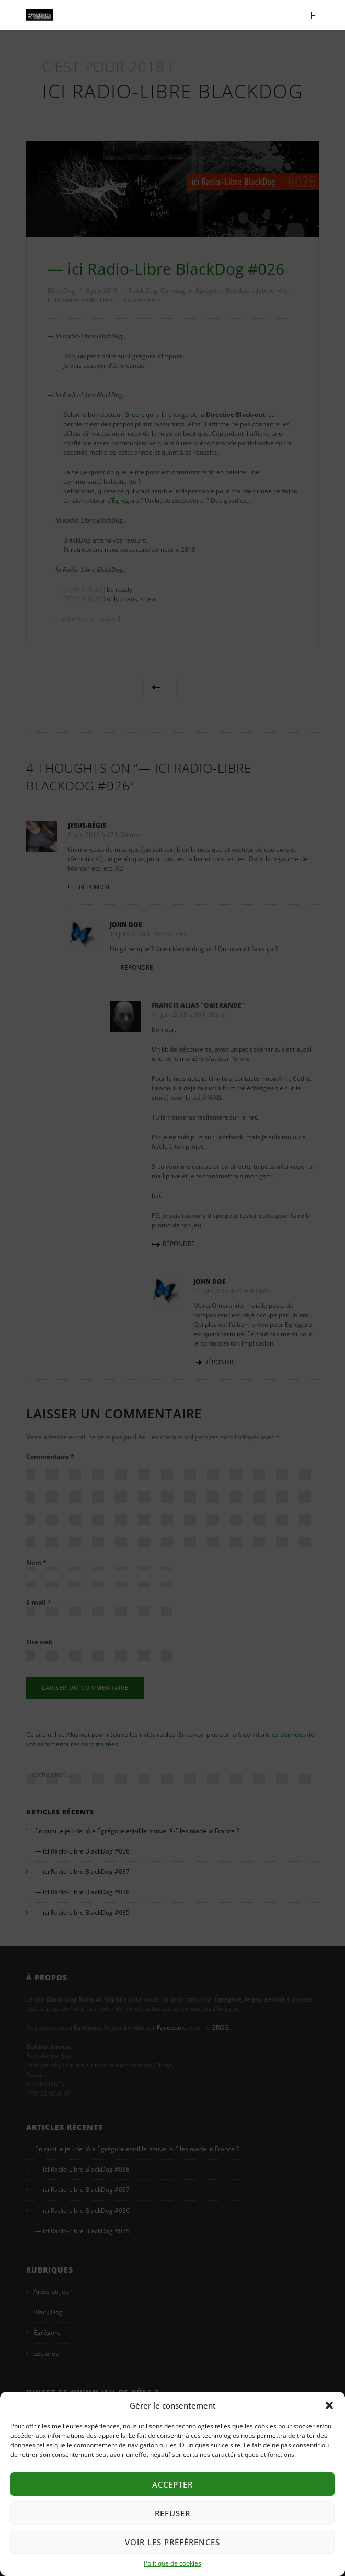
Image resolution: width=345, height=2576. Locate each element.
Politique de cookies (172, 2563)
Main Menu (314, 15)
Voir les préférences (172, 2542)
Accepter (172, 2484)
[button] (329, 2405)
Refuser (172, 2513)
